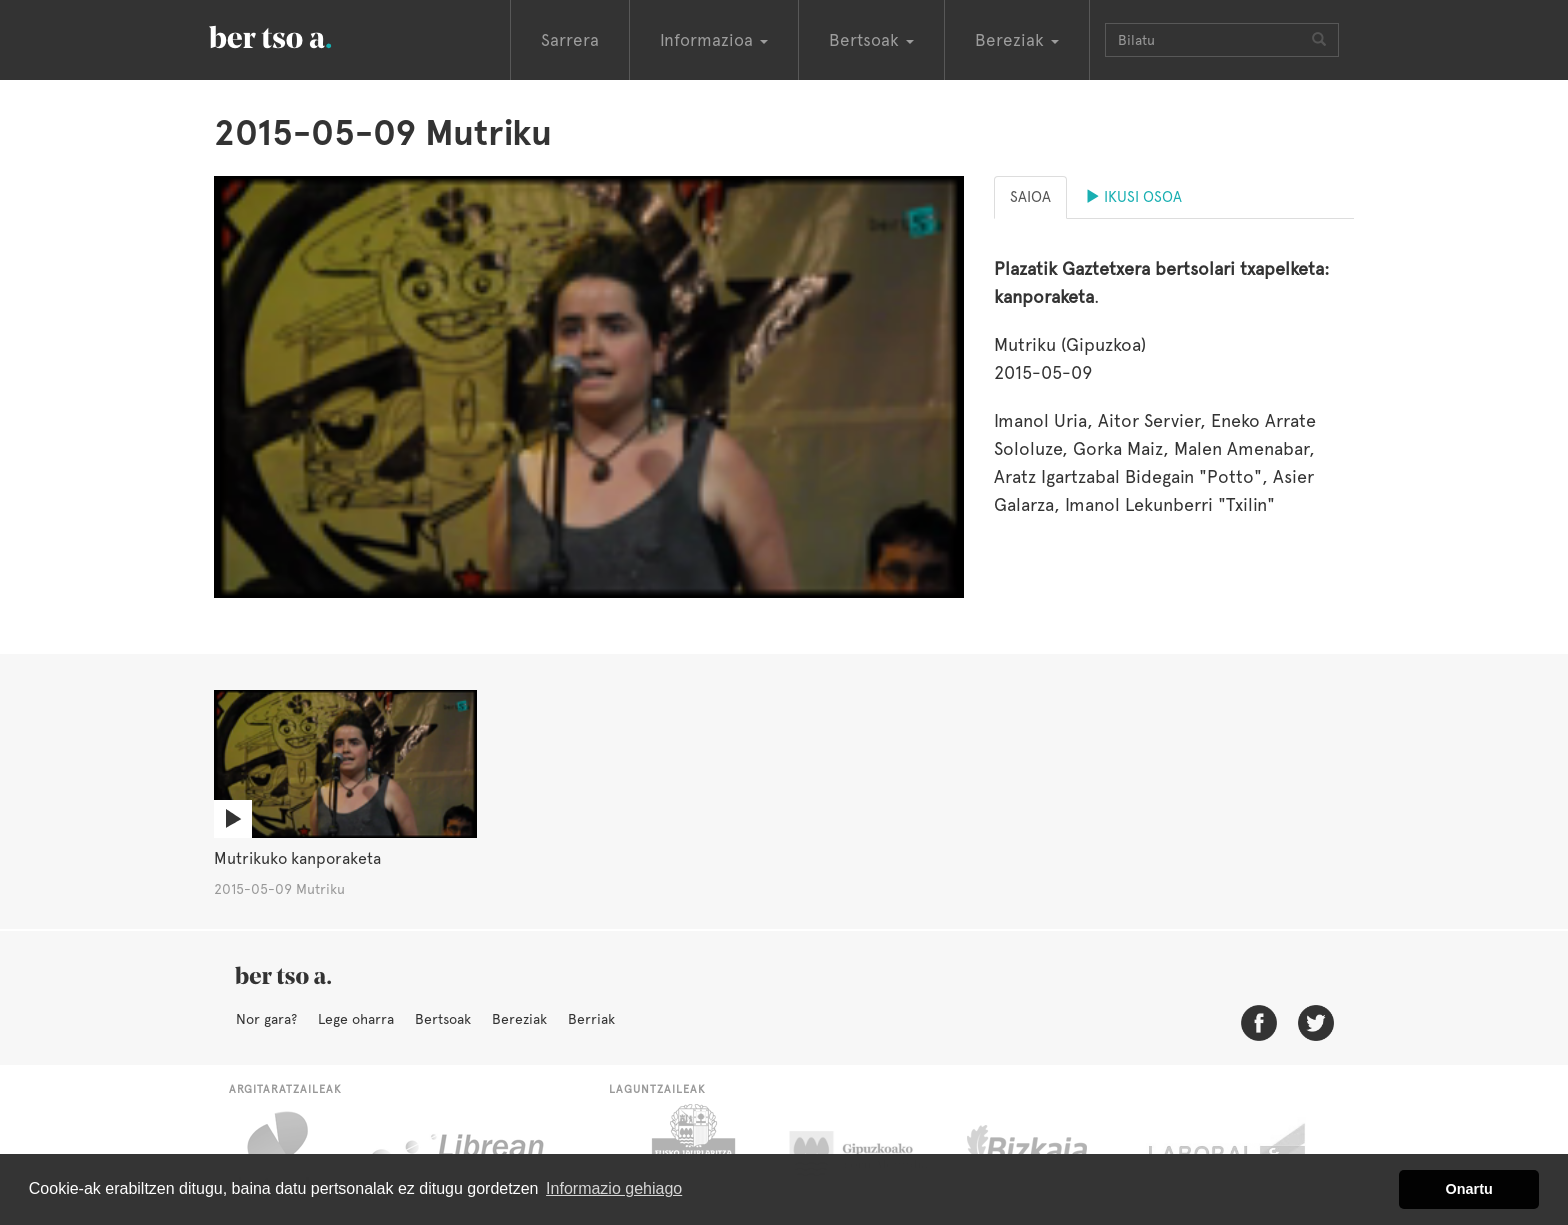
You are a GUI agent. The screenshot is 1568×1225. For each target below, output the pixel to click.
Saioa (1030, 197)
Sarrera (570, 40)
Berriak (591, 1019)
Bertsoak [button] (871, 40)
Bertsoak (443, 1019)
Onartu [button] (1469, 1189)
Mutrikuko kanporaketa (297, 858)
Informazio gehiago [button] (614, 1188)
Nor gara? (266, 1019)
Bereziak (519, 1019)
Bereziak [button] (1017, 40)
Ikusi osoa (1133, 197)
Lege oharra (356, 1019)
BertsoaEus (299, 35)
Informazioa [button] (714, 40)
